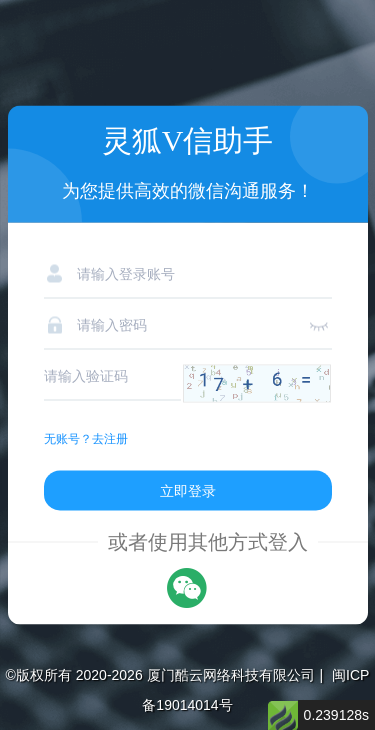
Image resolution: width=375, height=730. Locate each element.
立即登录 (188, 491)
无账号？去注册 (86, 439)
